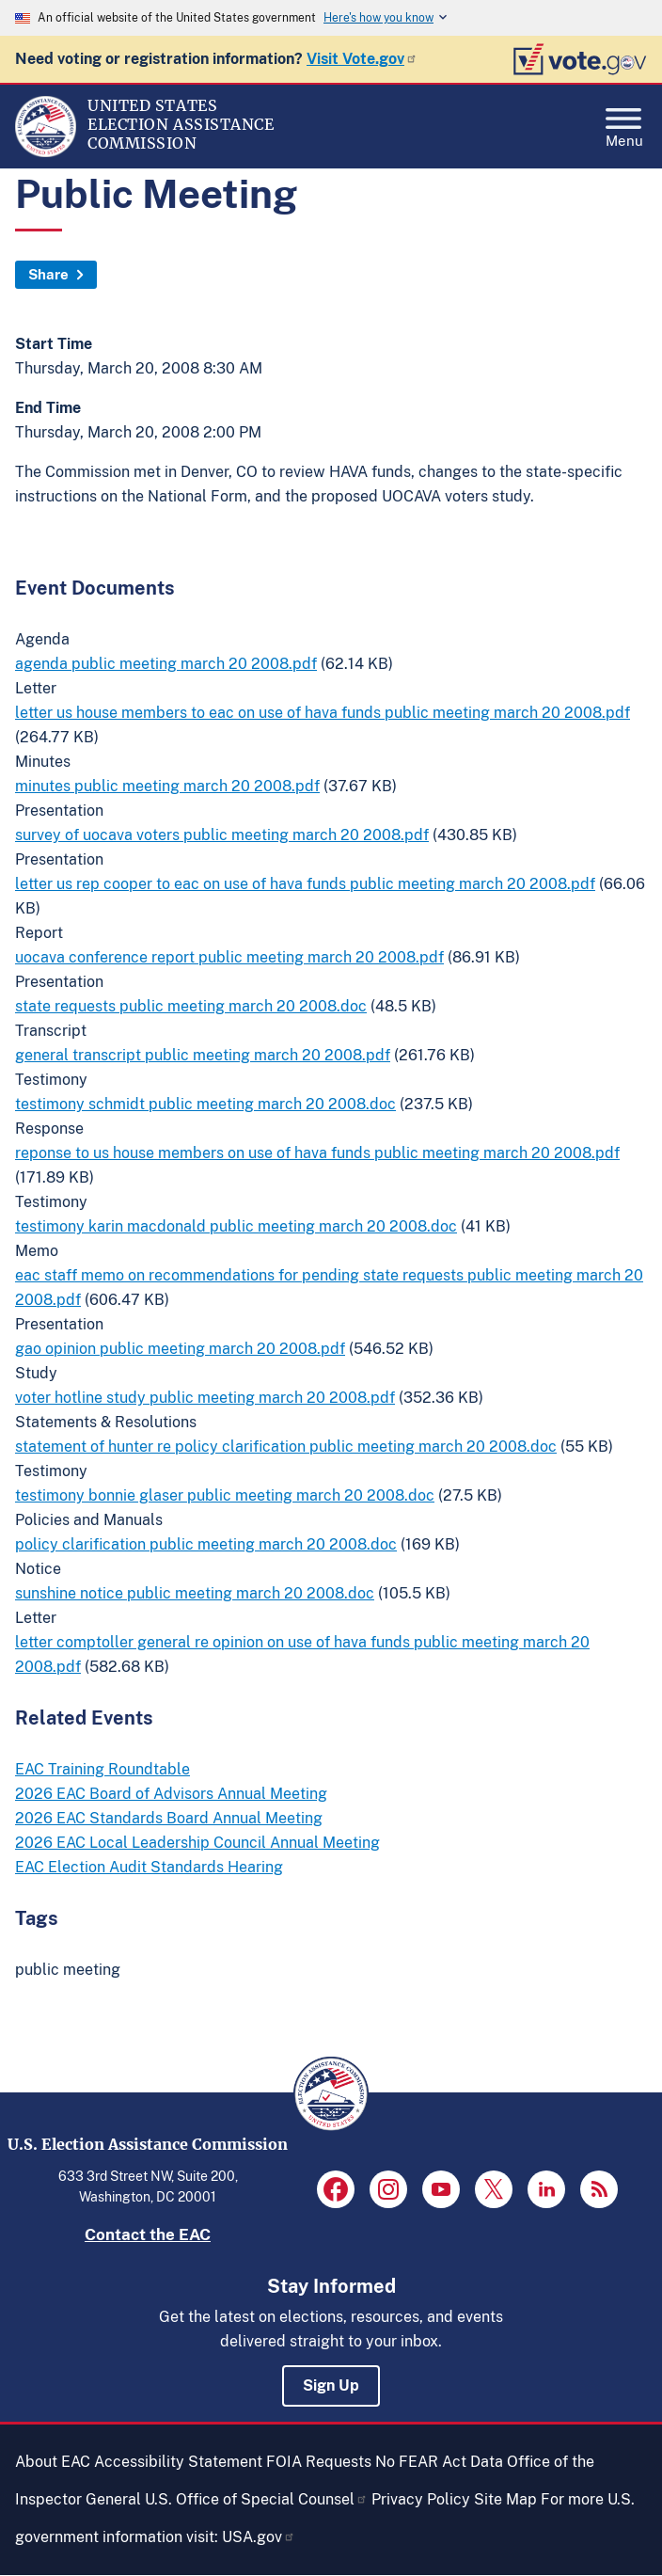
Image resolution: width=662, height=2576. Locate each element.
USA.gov (258, 2537)
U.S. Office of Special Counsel (256, 2499)
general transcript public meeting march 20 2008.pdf (202, 1055)
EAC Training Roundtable (102, 1769)
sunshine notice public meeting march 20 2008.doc (194, 1593)
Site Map (505, 2499)
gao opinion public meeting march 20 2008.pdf (180, 1349)
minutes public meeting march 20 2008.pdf (167, 786)
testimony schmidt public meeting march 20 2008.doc (205, 1104)
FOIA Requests (318, 2462)
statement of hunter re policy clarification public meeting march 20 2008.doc (286, 1446)
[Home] (45, 152)
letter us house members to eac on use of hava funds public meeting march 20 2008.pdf (322, 713)
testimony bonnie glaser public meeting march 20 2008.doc (224, 1495)
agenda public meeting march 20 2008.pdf (166, 664)
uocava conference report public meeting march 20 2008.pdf (229, 957)
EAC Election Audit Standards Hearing (149, 1867)
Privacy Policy (420, 2499)
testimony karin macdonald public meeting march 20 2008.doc (236, 1226)
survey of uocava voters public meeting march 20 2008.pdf (222, 835)
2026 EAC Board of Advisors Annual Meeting (171, 1794)
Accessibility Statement (178, 2462)
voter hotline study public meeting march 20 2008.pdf (205, 1398)
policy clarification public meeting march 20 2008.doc (206, 1544)
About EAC (52, 2462)
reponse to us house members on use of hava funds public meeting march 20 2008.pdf (317, 1153)
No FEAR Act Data (439, 2462)
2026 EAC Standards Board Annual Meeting (169, 1818)
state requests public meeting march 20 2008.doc (191, 1006)
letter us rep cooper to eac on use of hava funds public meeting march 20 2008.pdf (305, 884)
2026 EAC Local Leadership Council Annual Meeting (197, 1843)
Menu (624, 122)
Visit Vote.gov (362, 59)
